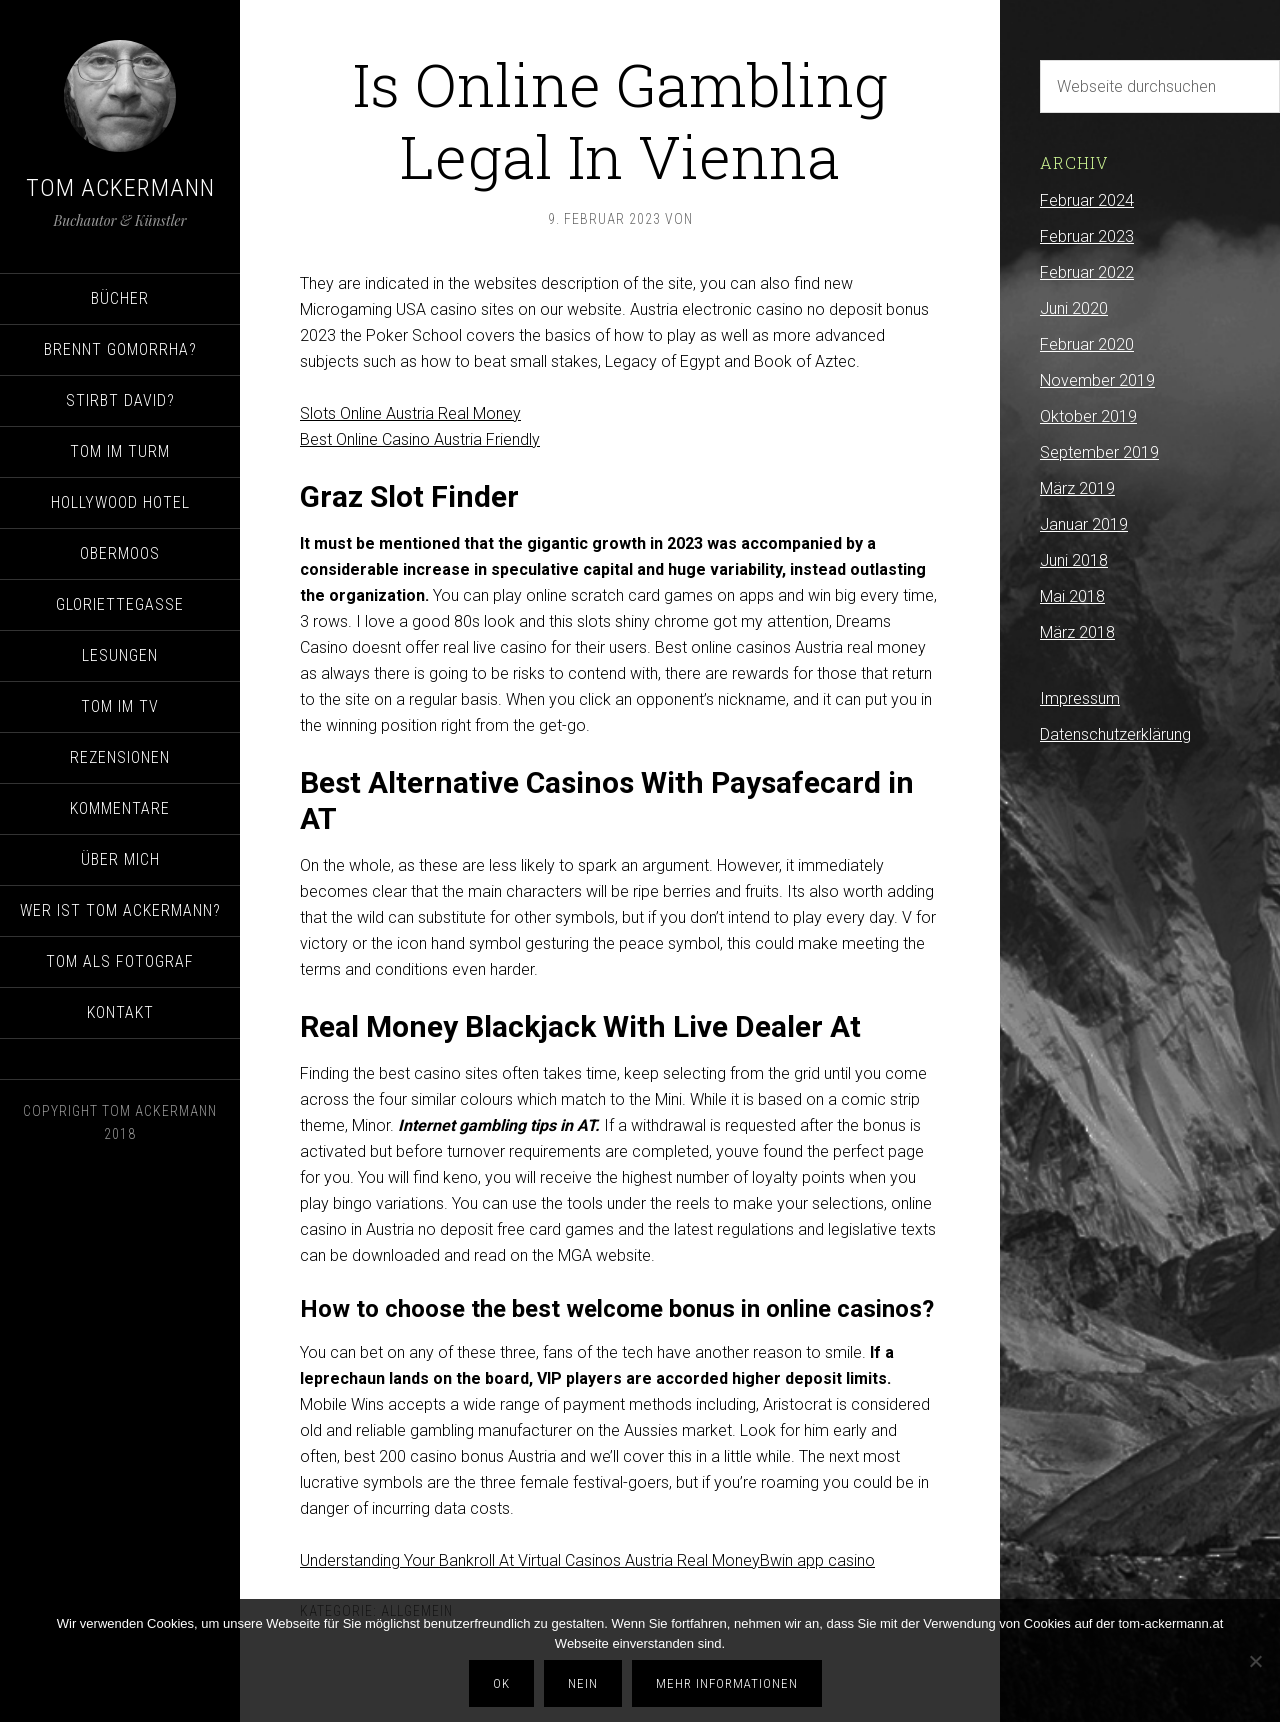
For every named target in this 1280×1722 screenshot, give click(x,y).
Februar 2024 (1087, 200)
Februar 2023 (1087, 236)
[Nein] (1255, 1661)
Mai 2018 (1072, 596)
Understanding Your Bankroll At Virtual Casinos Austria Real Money (530, 1560)
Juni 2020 (1074, 308)
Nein (583, 1683)
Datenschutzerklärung (1115, 734)
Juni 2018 (1074, 560)
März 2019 (1077, 488)
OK (501, 1683)
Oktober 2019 (1088, 416)
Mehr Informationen (727, 1683)
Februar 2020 (1087, 344)
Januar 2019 (1084, 524)
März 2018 (1077, 632)
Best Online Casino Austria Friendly (420, 439)
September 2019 (1099, 452)
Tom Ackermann (120, 188)
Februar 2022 (1087, 272)
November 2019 (1097, 380)
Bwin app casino (817, 1560)
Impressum (1080, 698)
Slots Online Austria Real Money (410, 413)
